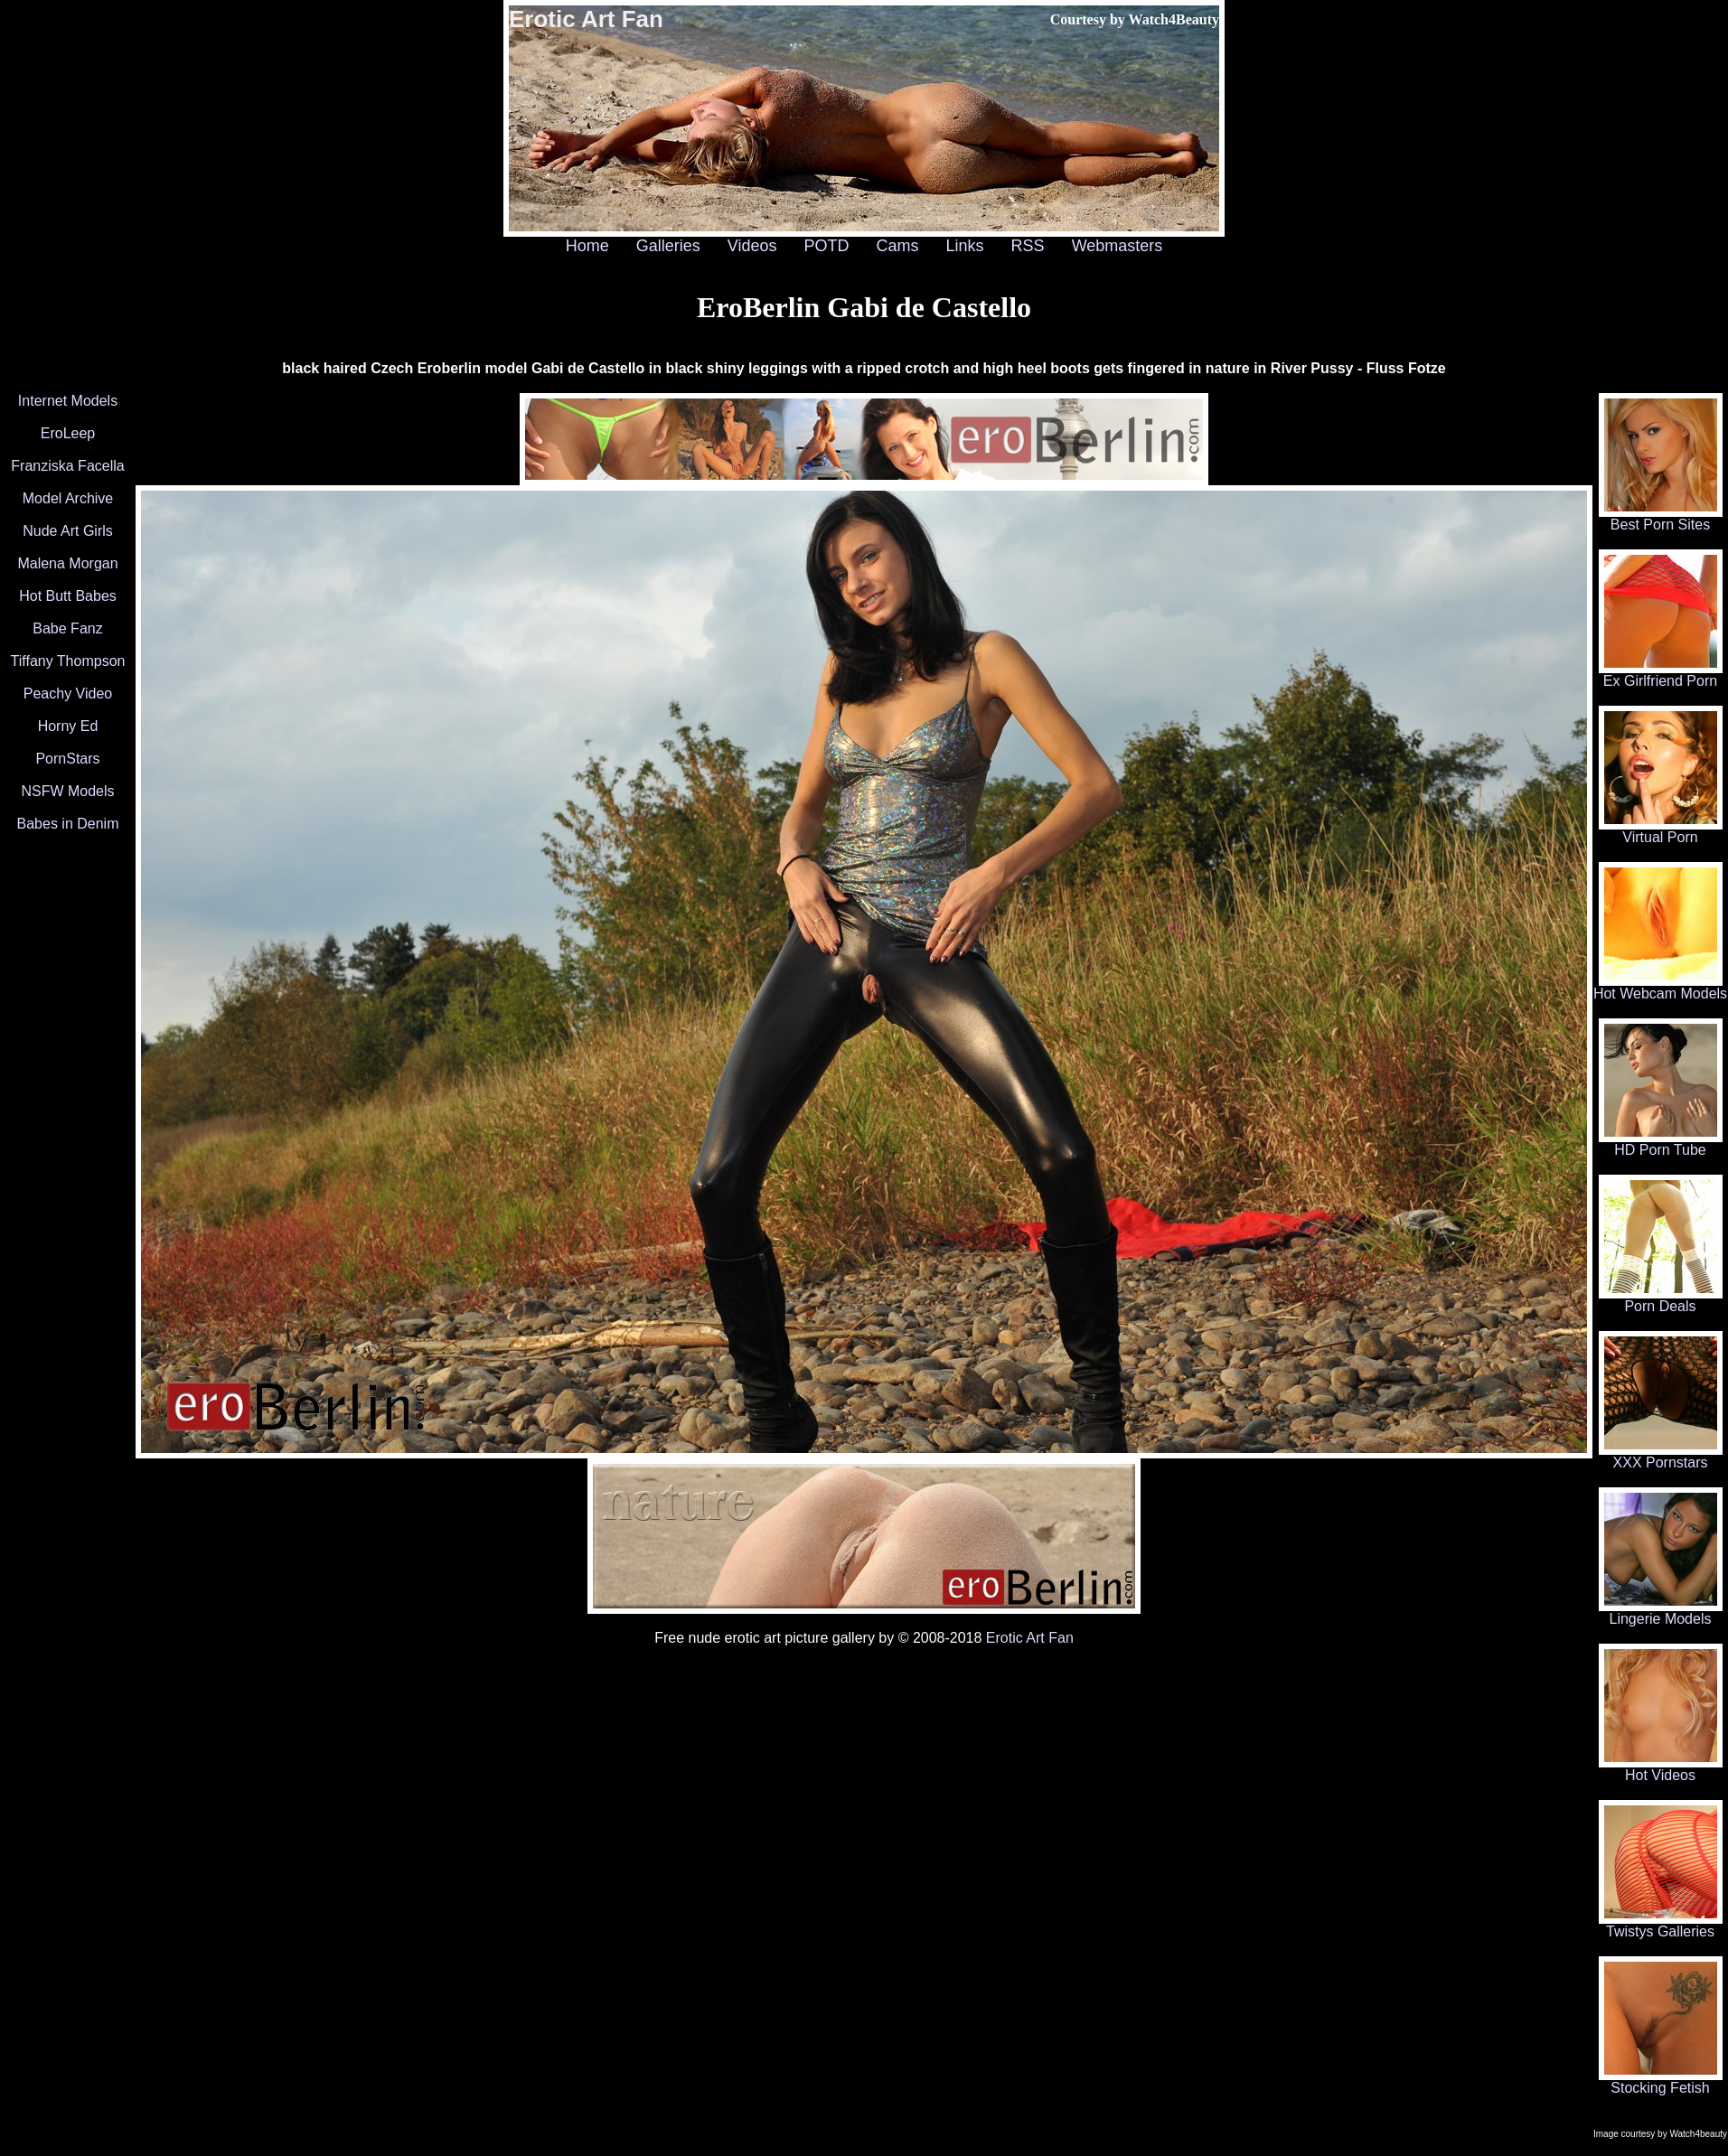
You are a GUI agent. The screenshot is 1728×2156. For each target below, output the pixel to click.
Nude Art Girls (68, 531)
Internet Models (67, 400)
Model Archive (68, 498)
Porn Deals (1661, 1300)
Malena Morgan (67, 563)
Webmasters (1117, 246)
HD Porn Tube (1661, 1144)
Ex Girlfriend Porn (1661, 675)
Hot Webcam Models (1660, 987)
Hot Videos (1661, 1769)
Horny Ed (68, 726)
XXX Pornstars (1661, 1456)
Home (587, 246)
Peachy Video (67, 693)
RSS (1028, 246)
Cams (898, 246)
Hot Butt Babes (68, 596)
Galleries (668, 246)
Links (965, 246)
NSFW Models (67, 791)
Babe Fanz (67, 628)
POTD (826, 246)
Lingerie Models (1661, 1612)
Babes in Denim (68, 823)
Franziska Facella (67, 465)
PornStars (67, 758)
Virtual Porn (1661, 831)
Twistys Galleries (1661, 1925)
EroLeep (68, 433)
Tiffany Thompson (68, 661)
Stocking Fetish (1661, 2081)
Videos (752, 246)
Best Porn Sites (1661, 518)
